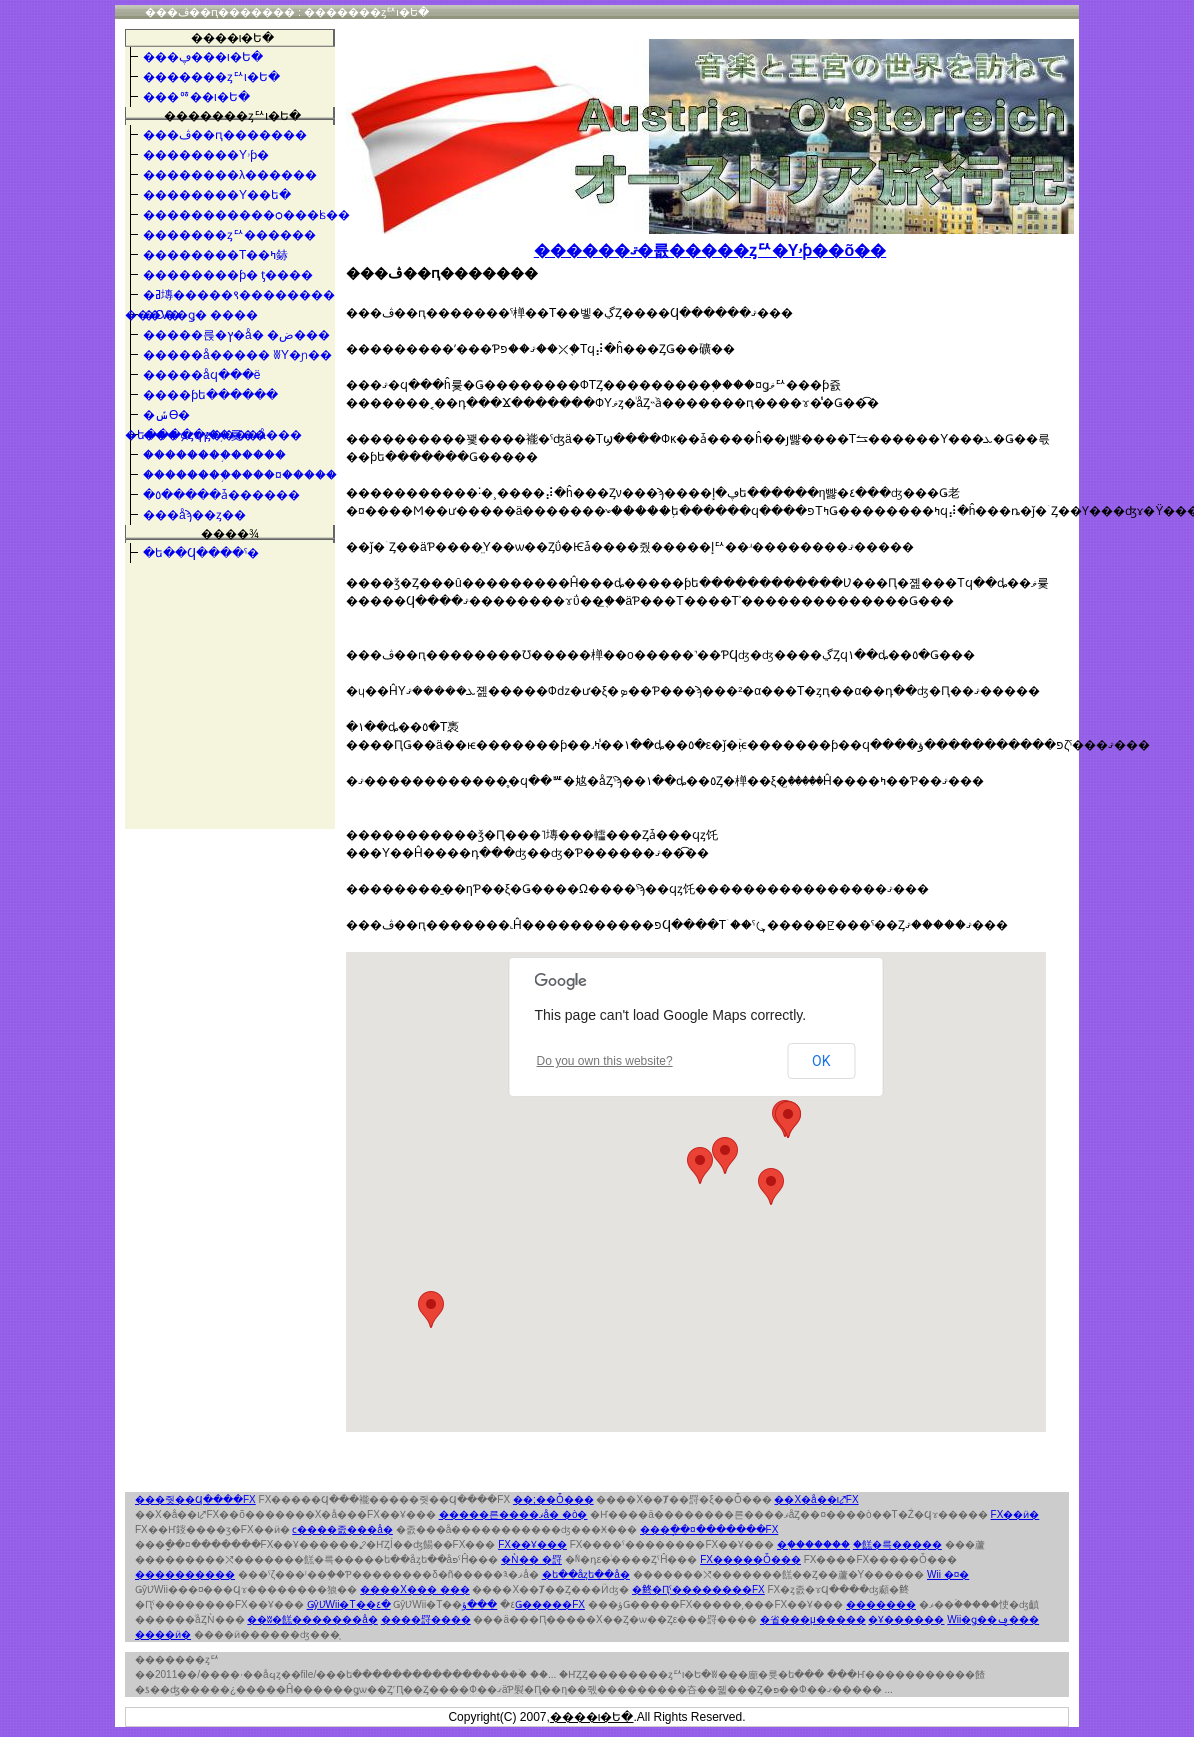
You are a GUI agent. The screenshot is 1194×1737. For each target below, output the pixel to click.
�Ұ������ (906, 1619)
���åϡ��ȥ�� (194, 515)
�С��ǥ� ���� (200, 315)
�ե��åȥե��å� (586, 1574)
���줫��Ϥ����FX (195, 1499)
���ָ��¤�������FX (709, 1529)
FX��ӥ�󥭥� (1015, 1514)
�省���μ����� (813, 1619)
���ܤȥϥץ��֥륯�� (204, 435)
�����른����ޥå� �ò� (513, 1514)
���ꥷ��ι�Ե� (196, 97)
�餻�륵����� (897, 1544)
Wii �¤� (948, 1574)
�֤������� (813, 1544)
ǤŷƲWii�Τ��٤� (349, 1604)
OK (821, 1061)
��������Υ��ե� (217, 195)
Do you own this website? (605, 1061)
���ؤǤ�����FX (523, 1604)
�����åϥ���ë (201, 375)
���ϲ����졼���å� (342, 1529)
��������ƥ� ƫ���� (228, 275)
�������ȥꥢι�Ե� (470, 50)
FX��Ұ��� (532, 1544)
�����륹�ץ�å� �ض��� (236, 335)
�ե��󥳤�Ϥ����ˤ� (201, 553)
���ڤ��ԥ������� (225, 135)
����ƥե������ (210, 395)
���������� (185, 1574)
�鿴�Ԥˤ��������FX (698, 1589)
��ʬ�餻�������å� (312, 1619)
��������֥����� (214, 455)
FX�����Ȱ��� (750, 1559)
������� (881, 1604)
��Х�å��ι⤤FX (816, 1499)
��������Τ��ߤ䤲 (215, 255)
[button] (431, 1309)
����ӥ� (163, 1634)
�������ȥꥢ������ (229, 235)
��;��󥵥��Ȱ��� (553, 1499)
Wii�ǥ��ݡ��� (993, 1619)
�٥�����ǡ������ (221, 495)
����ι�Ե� (233, 38)
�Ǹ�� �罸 (531, 1559)
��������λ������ (230, 175)
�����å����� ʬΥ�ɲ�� (237, 355)
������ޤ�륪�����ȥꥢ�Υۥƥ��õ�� (710, 250)
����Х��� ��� (414, 1589)
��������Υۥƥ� (206, 155)
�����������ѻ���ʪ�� (246, 215)
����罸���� (426, 1619)
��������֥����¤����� (240, 475)
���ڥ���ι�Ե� (203, 57)
